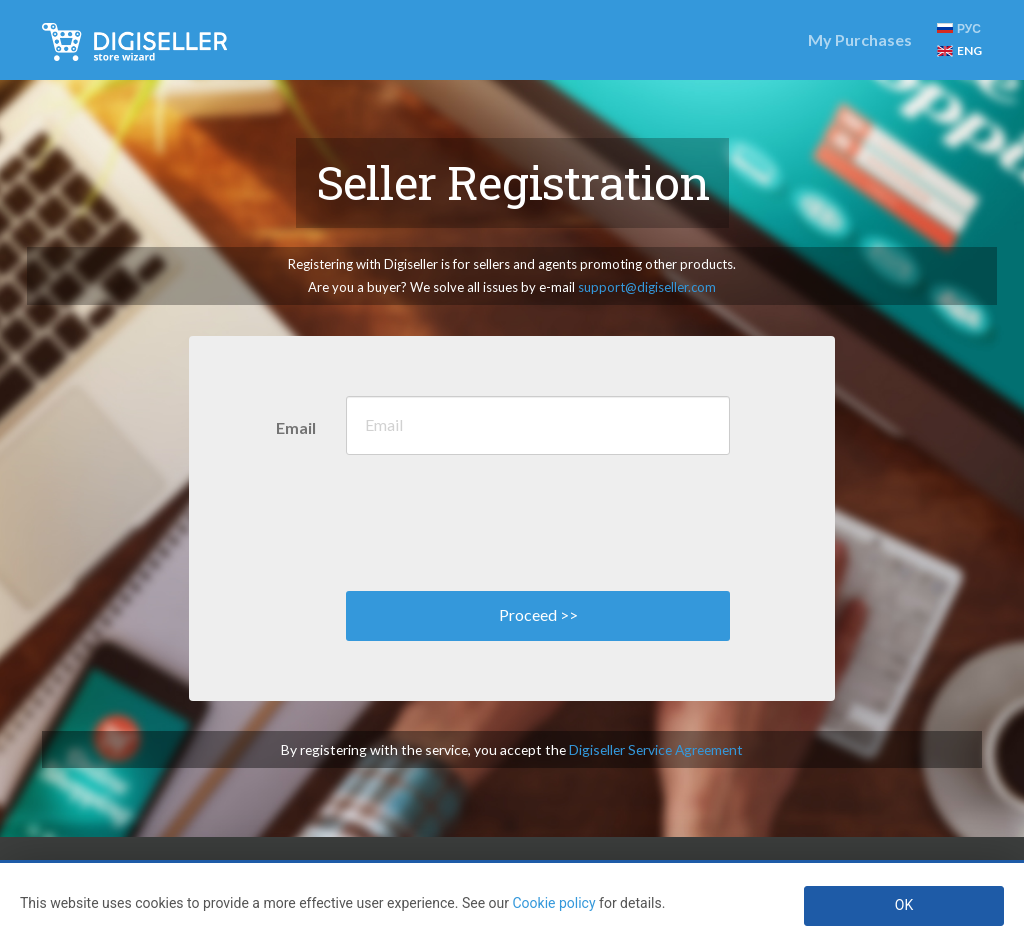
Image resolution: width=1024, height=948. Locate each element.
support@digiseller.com (647, 287)
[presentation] (498, 518)
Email (296, 427)
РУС (959, 28)
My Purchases (860, 39)
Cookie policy (553, 903)
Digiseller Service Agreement (656, 749)
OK (904, 905)
